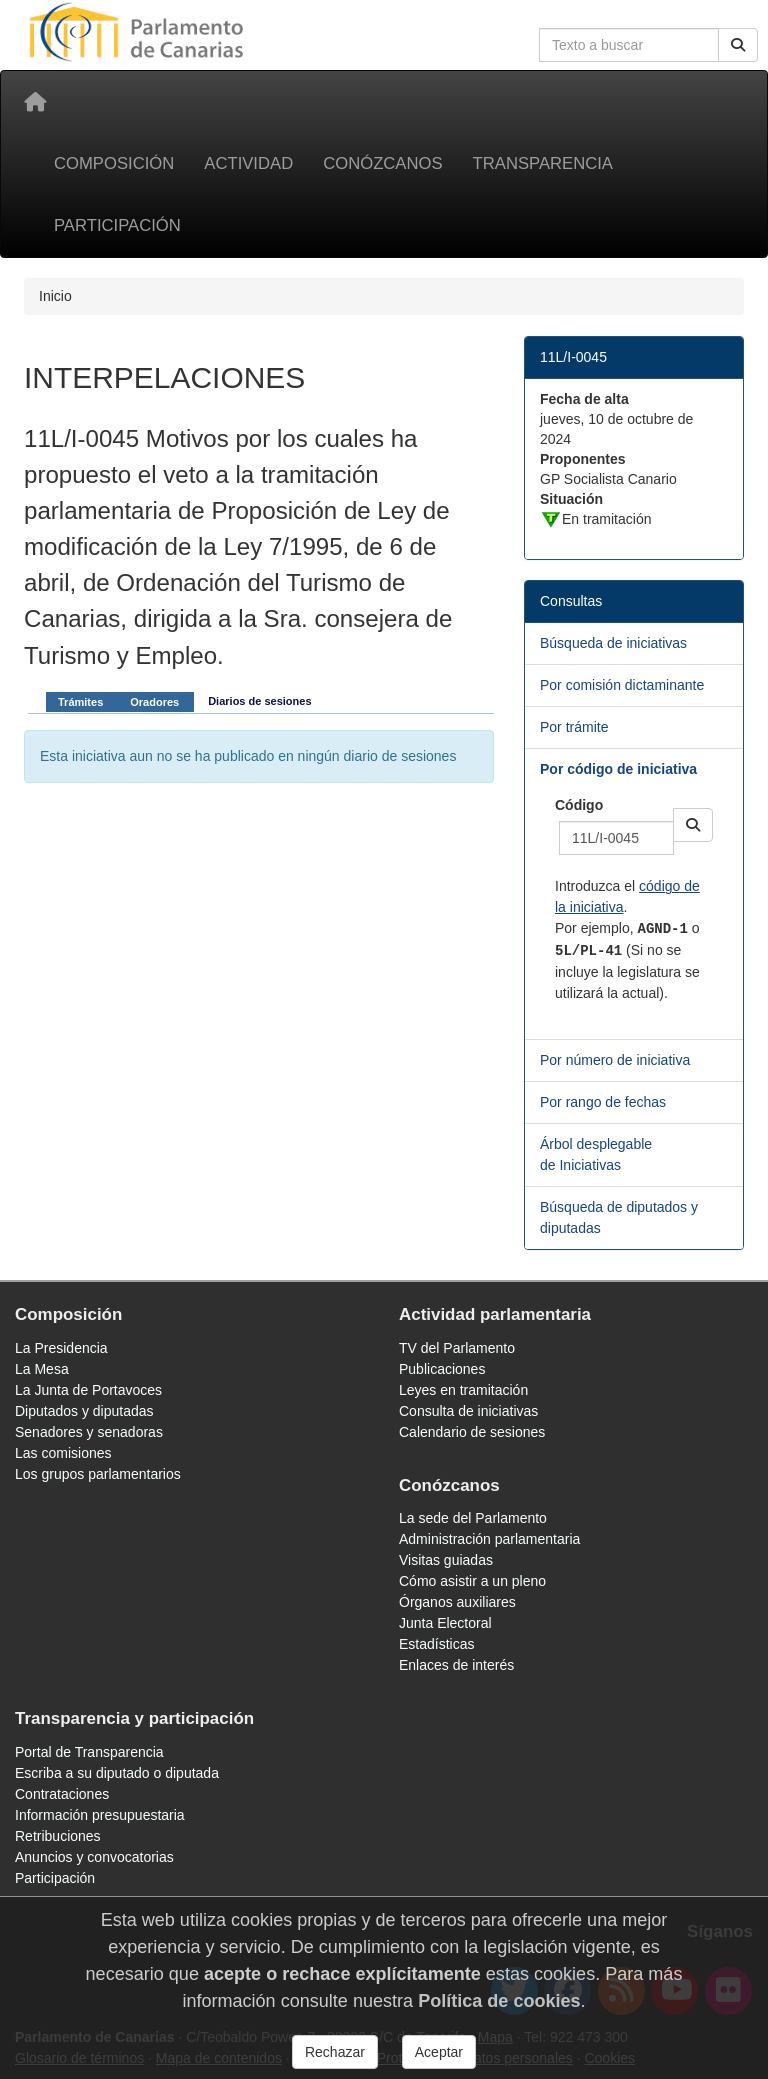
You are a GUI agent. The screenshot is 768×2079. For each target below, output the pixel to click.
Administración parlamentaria (489, 1539)
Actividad (248, 163)
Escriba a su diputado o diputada (117, 1773)
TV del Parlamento (457, 1348)
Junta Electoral (445, 1623)
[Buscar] (738, 45)
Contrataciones (62, 1794)
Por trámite (574, 727)
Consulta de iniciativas (468, 1411)
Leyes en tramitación (463, 1390)
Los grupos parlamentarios (98, 1474)
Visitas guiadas (446, 1560)
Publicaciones (442, 1369)
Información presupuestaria (100, 1815)
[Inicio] (35, 102)
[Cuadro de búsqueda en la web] (629, 45)
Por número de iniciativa (615, 1060)
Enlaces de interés (456, 1665)
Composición (114, 163)
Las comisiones (63, 1453)
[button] (693, 825)
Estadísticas (436, 1644)
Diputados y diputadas (84, 1411)
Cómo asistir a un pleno (472, 1581)
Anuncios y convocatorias (94, 1857)
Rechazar (335, 2052)
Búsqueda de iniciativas (613, 643)
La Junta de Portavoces (88, 1390)
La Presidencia (61, 1348)
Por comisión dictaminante (622, 685)
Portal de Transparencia (89, 1752)
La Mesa (42, 1369)
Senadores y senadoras (89, 1432)
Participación (117, 225)
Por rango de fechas (603, 1102)
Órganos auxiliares (457, 1602)
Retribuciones (58, 1836)
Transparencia (543, 163)
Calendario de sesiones (472, 1432)
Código (579, 805)
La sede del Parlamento (473, 1518)
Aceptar (439, 2052)
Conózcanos (382, 163)
